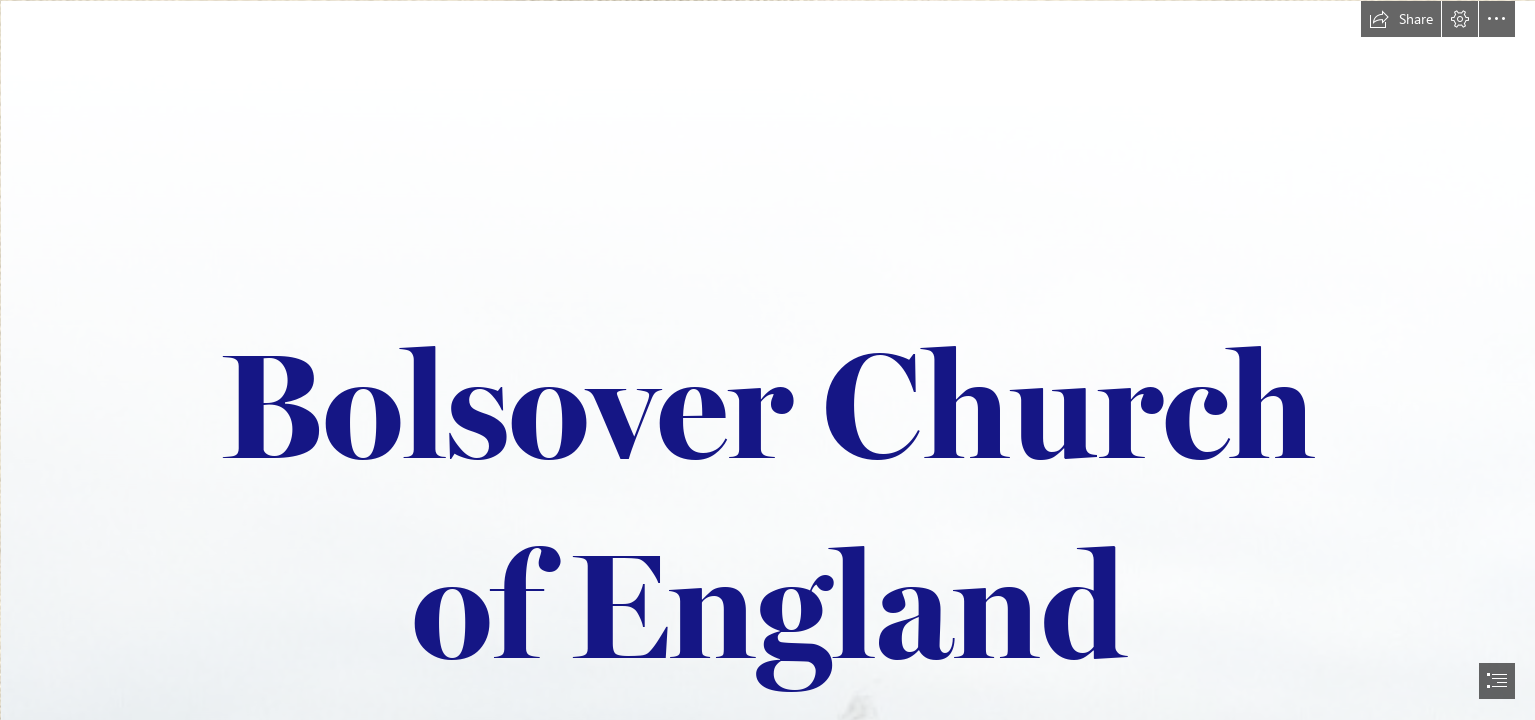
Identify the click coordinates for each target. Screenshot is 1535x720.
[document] (767, 360)
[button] (1401, 19)
